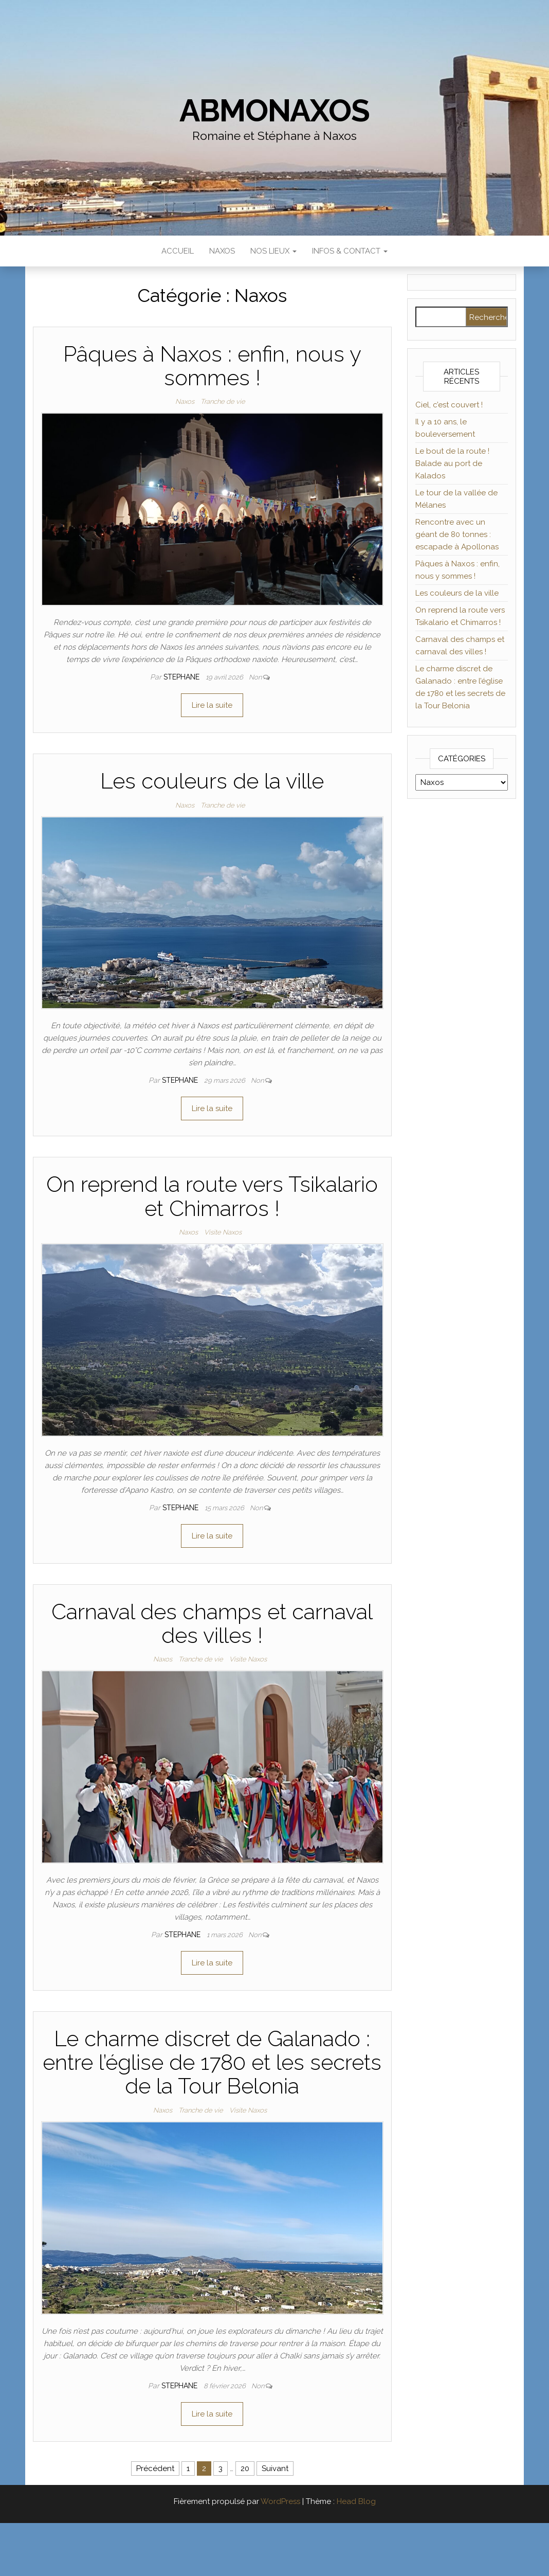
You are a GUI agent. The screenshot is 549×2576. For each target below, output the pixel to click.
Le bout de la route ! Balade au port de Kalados (452, 463)
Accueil (177, 251)
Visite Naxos (223, 1232)
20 (245, 2468)
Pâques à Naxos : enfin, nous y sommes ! (212, 366)
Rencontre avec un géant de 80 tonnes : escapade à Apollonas (457, 534)
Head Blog (356, 2501)
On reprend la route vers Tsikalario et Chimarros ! (212, 1196)
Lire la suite (212, 705)
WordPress (280, 2501)
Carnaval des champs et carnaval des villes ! (212, 1623)
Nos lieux (273, 251)
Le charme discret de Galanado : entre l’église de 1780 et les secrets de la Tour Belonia (212, 2062)
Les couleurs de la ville (212, 781)
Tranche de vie (222, 401)
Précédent (155, 2468)
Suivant (275, 2468)
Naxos (222, 251)
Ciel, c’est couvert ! (449, 404)
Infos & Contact (350, 251)
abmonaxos (274, 111)
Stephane (182, 677)
